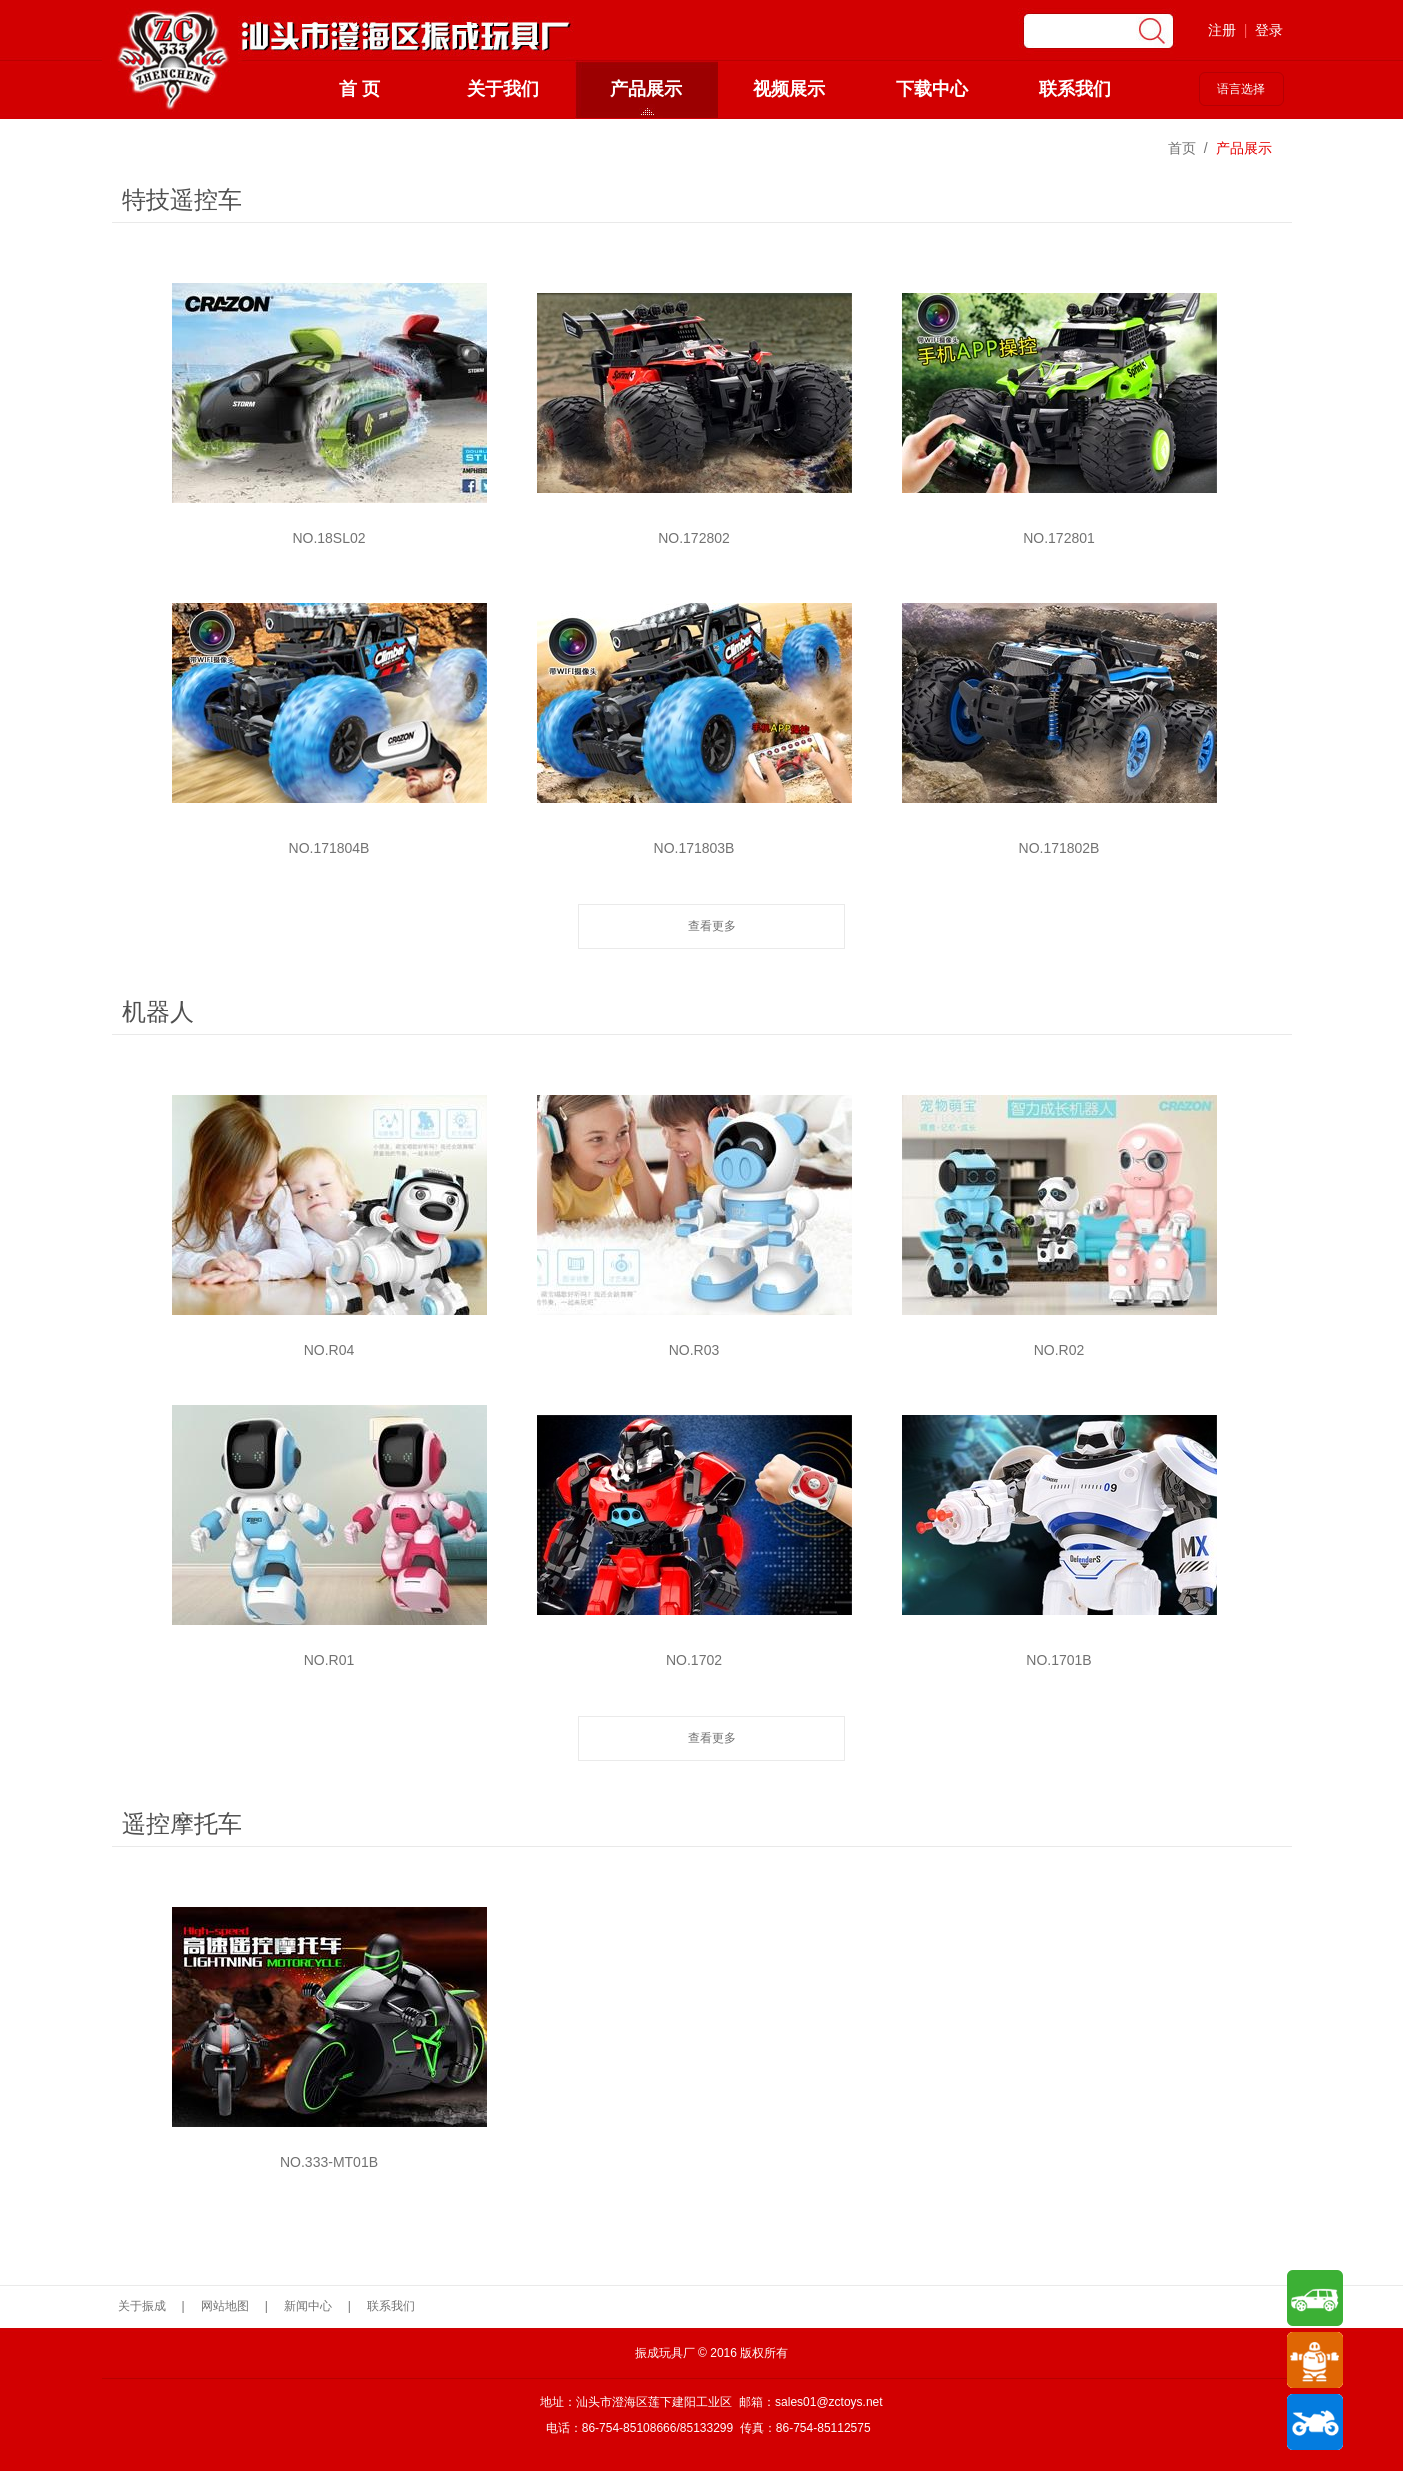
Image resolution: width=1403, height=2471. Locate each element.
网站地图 (225, 2306)
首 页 (359, 89)
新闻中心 (308, 2306)
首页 (1182, 148)
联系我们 (1075, 89)
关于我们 (503, 89)
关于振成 (142, 2306)
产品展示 (646, 89)
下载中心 (932, 89)
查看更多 (712, 926)
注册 (1222, 30)
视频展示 (789, 89)
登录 (1269, 30)
